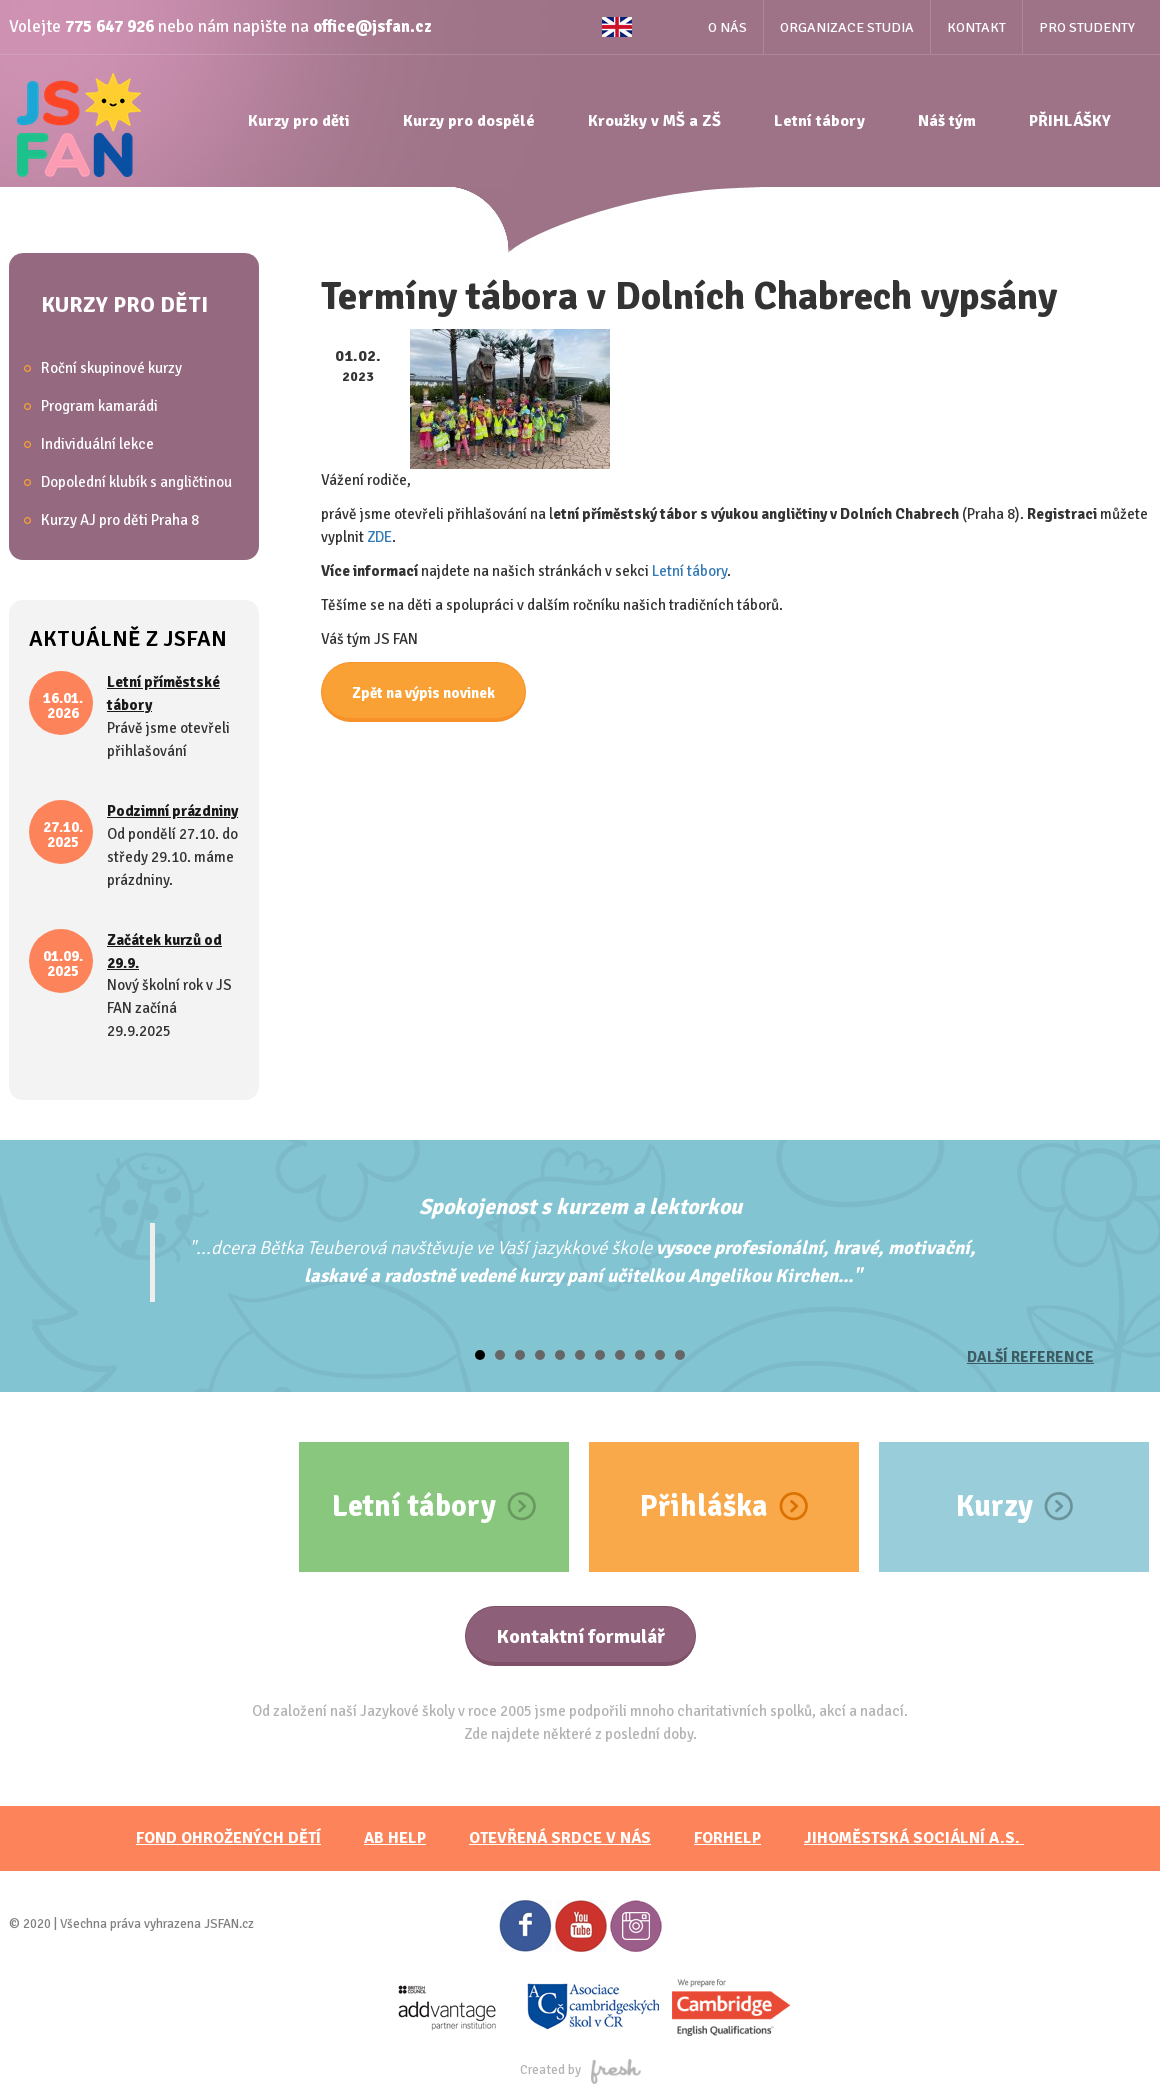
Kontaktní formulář (580, 1636)
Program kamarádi (99, 406)
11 (680, 1355)
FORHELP (727, 1838)
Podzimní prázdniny (172, 811)
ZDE (379, 537)
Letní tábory (819, 121)
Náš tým (947, 121)
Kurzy (994, 1506)
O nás (727, 27)
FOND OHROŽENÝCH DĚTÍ (228, 1838)
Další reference (1030, 1357)
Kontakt (976, 27)
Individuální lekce (97, 444)
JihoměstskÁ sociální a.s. (914, 1838)
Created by (580, 2070)
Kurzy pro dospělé (469, 121)
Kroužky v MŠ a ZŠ (654, 121)
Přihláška (704, 1506)
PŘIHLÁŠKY (1070, 121)
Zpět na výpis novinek (423, 693)
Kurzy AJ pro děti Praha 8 (120, 520)
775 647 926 (109, 26)
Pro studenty (1087, 27)
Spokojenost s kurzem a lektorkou (580, 1206)
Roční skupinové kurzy (111, 368)
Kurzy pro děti (299, 121)
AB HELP (395, 1838)
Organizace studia (847, 27)
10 (660, 1355)
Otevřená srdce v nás (560, 1838)
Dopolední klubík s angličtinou (136, 482)
